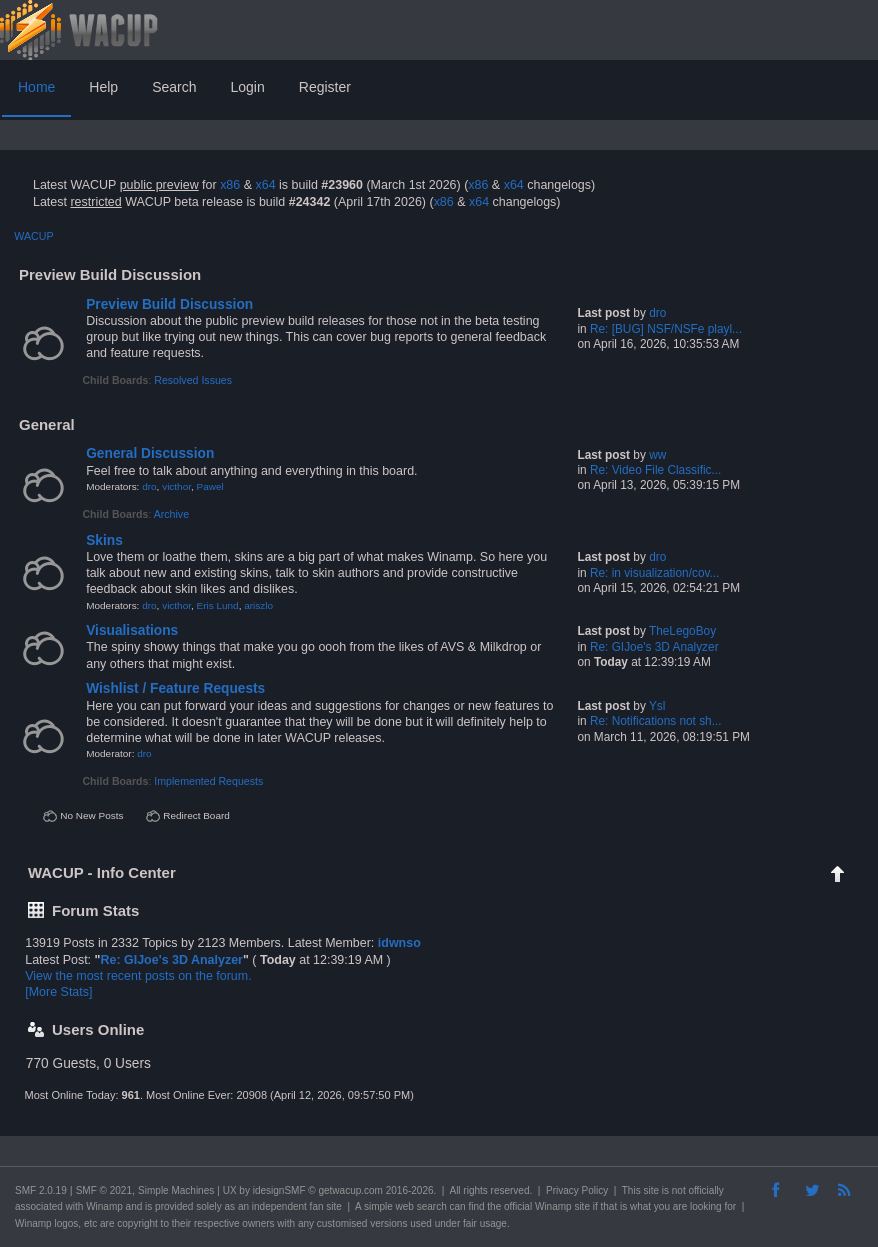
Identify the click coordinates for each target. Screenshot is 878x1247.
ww (657, 455)
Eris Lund (218, 605)
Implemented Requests (208, 781)
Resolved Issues (193, 380)
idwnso (399, 943)
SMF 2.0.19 (41, 1190)
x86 (230, 185)
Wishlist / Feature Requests (175, 688)
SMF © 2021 (104, 1190)
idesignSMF (279, 1190)
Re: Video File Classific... (655, 470)
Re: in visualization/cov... (654, 573)
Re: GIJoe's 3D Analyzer (654, 647)
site (651, 1190)
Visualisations (132, 630)
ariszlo (258, 605)
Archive (171, 514)
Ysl (657, 706)
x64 (265, 185)
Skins (104, 540)
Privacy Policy (577, 1190)
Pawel (210, 486)
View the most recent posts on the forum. (138, 976)
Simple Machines (176, 1190)
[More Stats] (58, 992)
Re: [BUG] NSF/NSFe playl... (666, 329)
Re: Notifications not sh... (656, 721)
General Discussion (150, 453)
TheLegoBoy (682, 631)
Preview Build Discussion (169, 304)
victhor (176, 486)
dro (657, 313)
